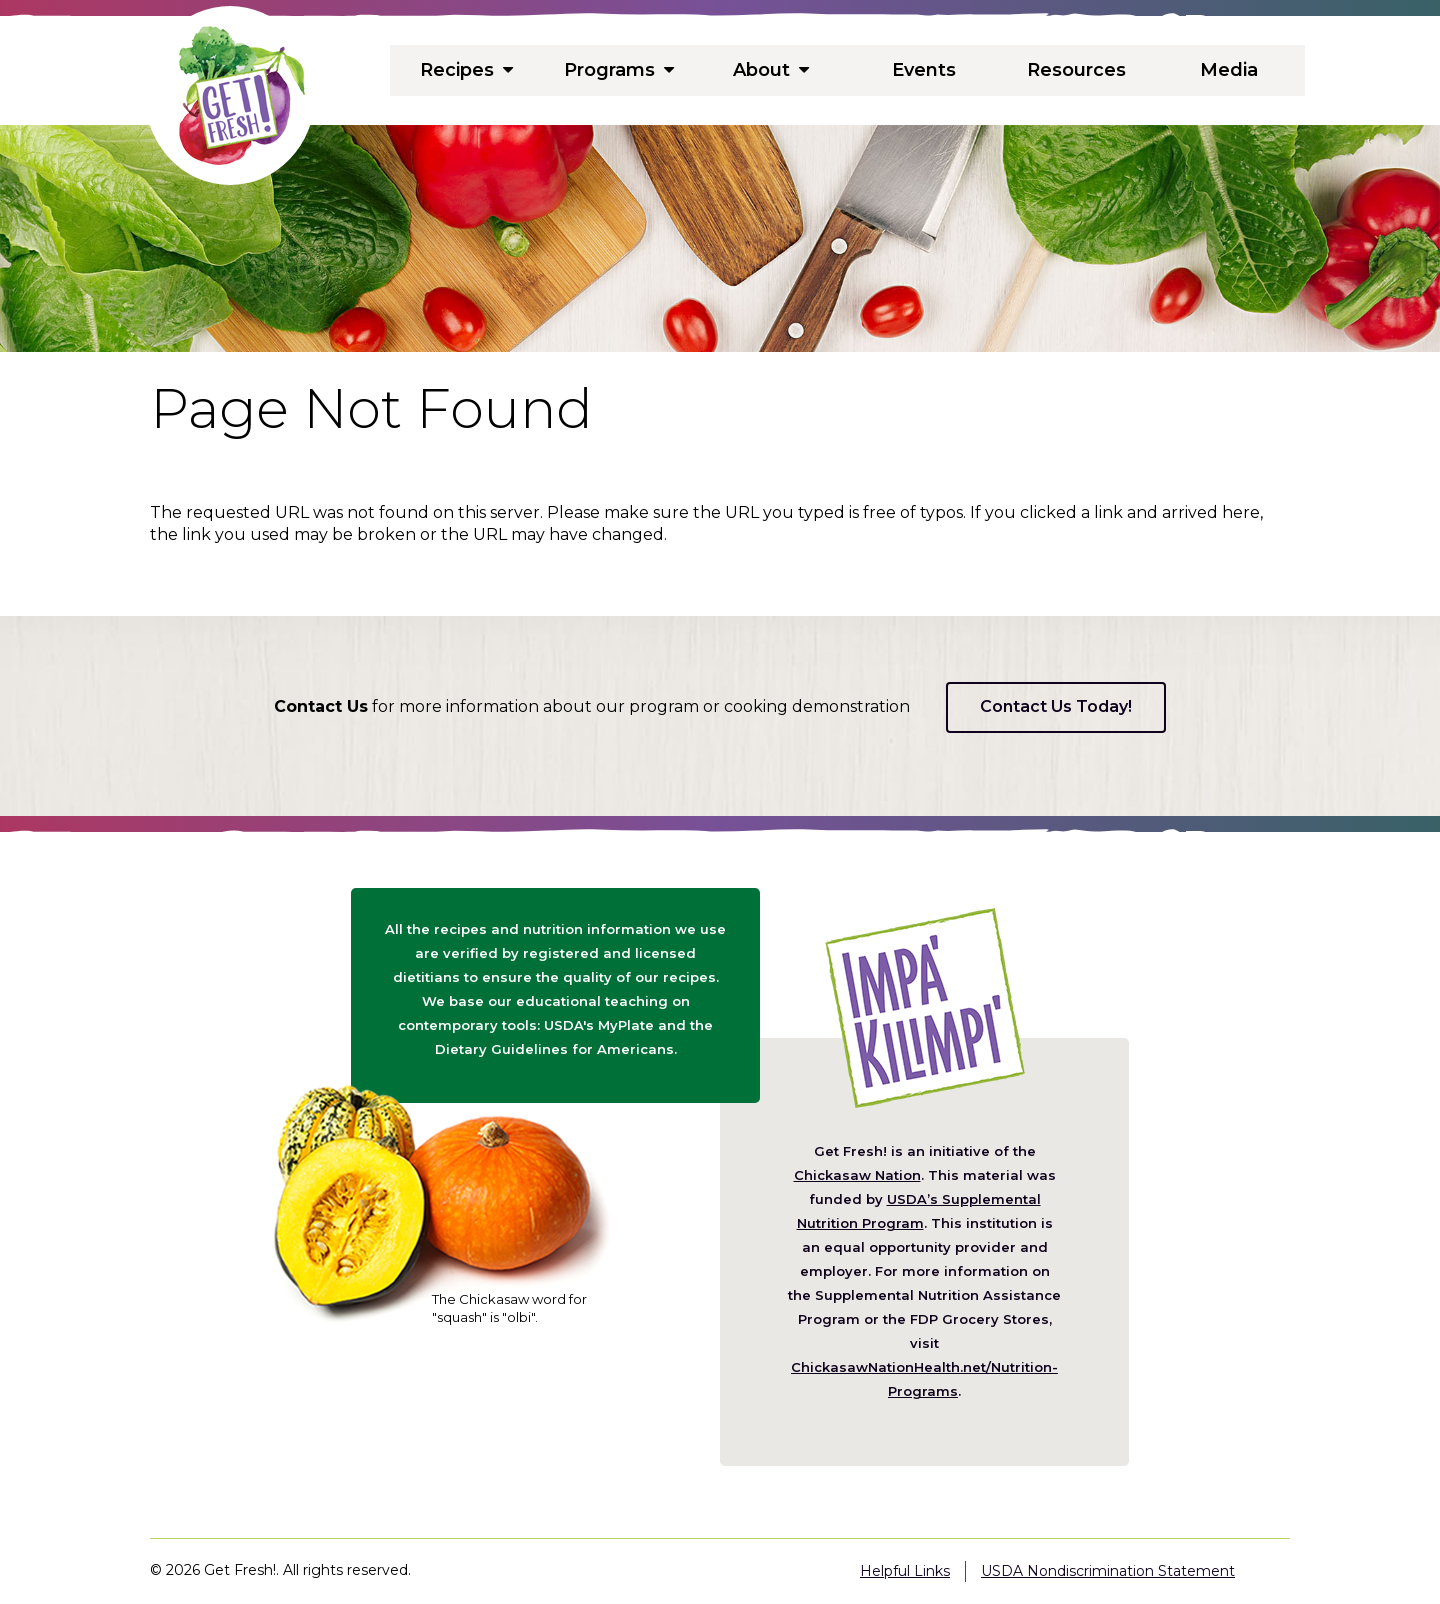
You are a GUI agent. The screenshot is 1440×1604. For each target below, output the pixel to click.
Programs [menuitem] (619, 70)
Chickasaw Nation (857, 1175)
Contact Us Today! (1056, 706)
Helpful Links (905, 1571)
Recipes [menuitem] (466, 70)
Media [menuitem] (1229, 70)
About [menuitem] (771, 70)
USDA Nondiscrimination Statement (1108, 1571)
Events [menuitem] (924, 70)
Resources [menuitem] (1076, 70)
